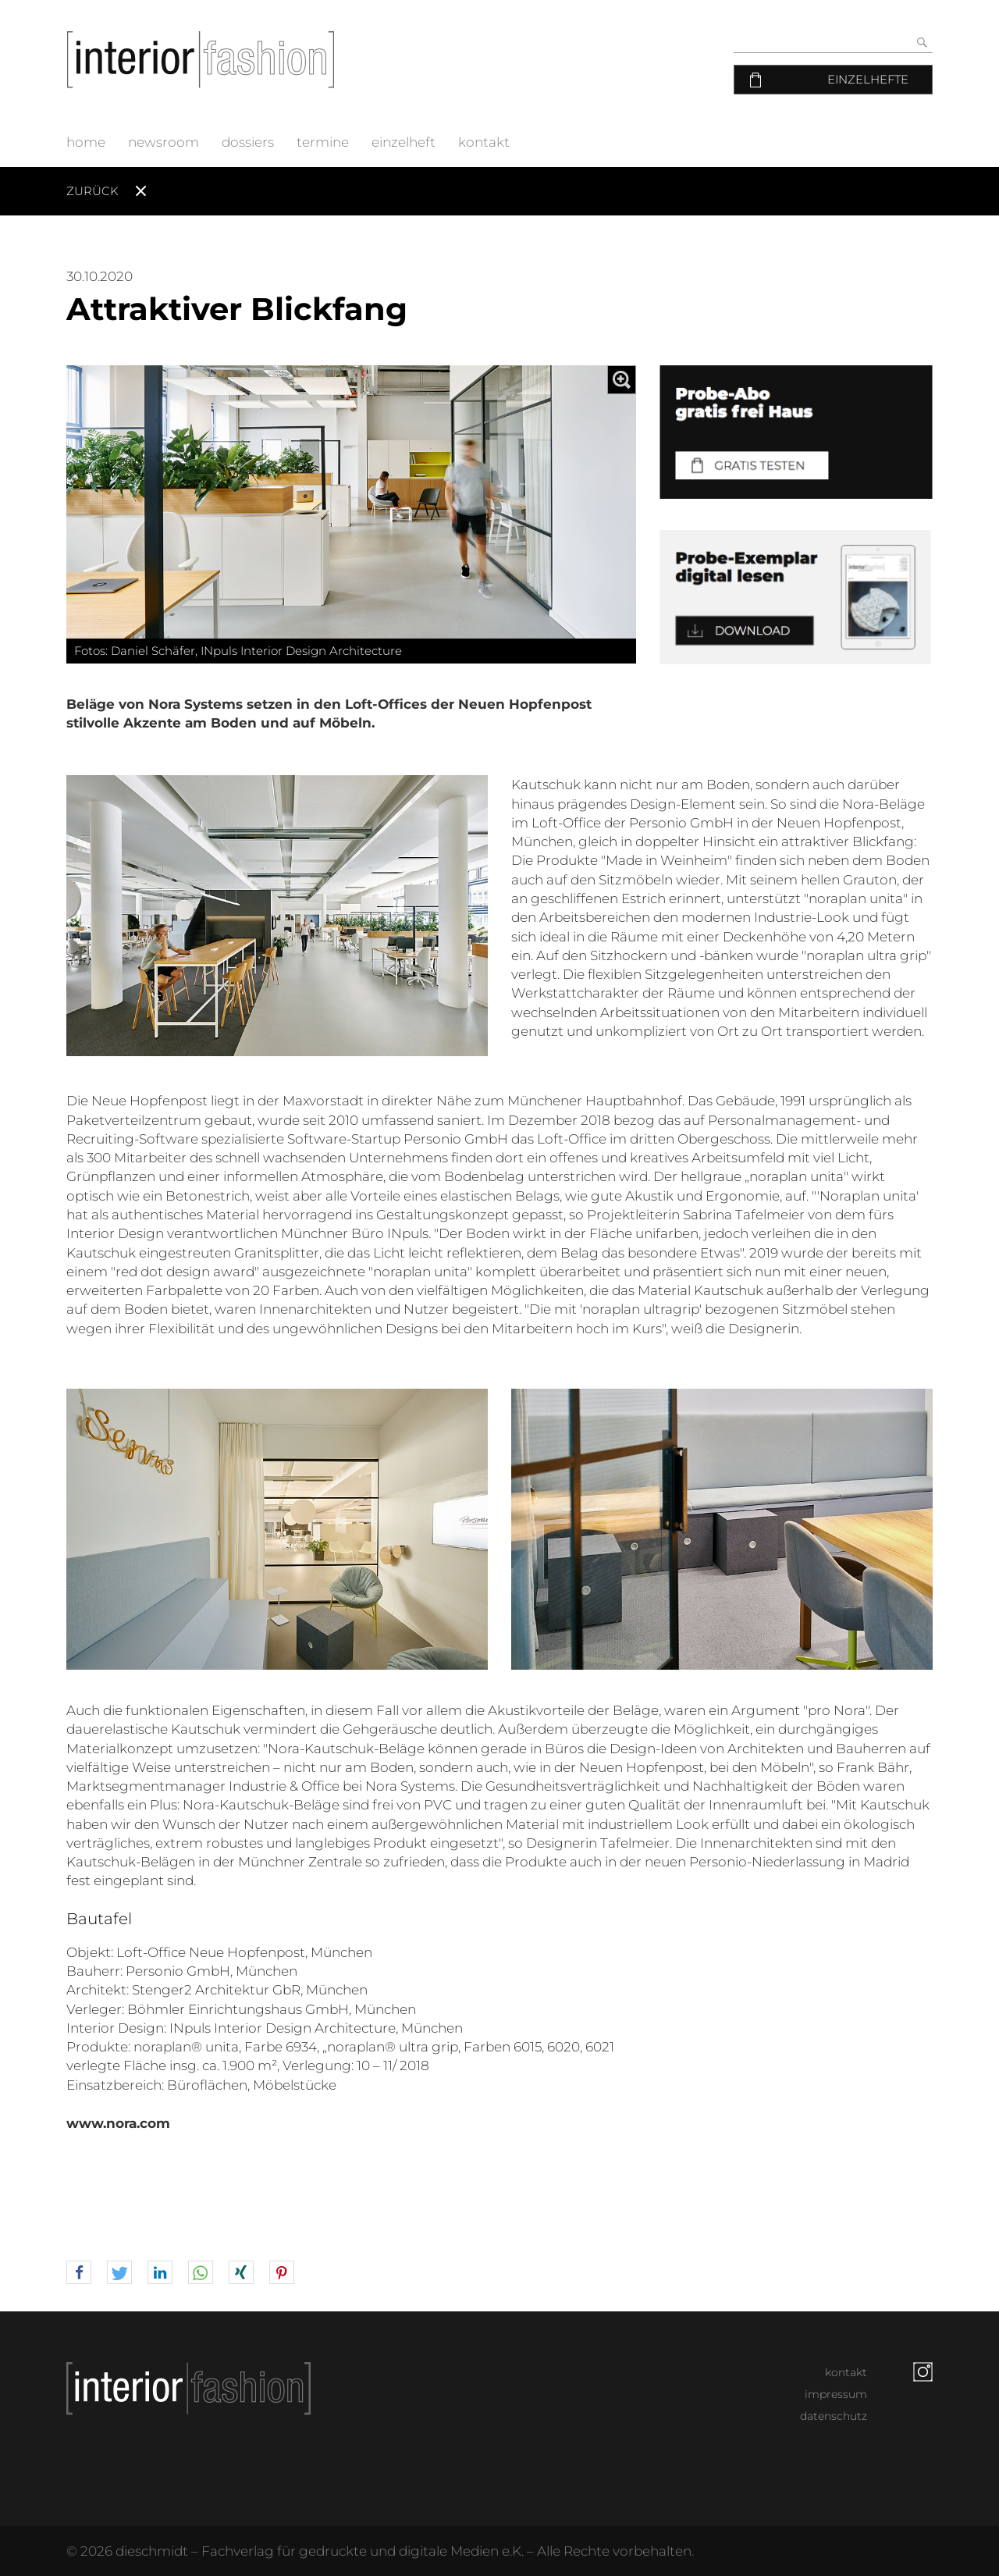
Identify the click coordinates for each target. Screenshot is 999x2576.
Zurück (92, 190)
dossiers (248, 142)
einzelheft (404, 142)
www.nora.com (118, 2123)
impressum (836, 2394)
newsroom (163, 142)
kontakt (484, 142)
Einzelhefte (867, 79)
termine (323, 142)
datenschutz (833, 2416)
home (85, 142)
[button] (79, 2273)
